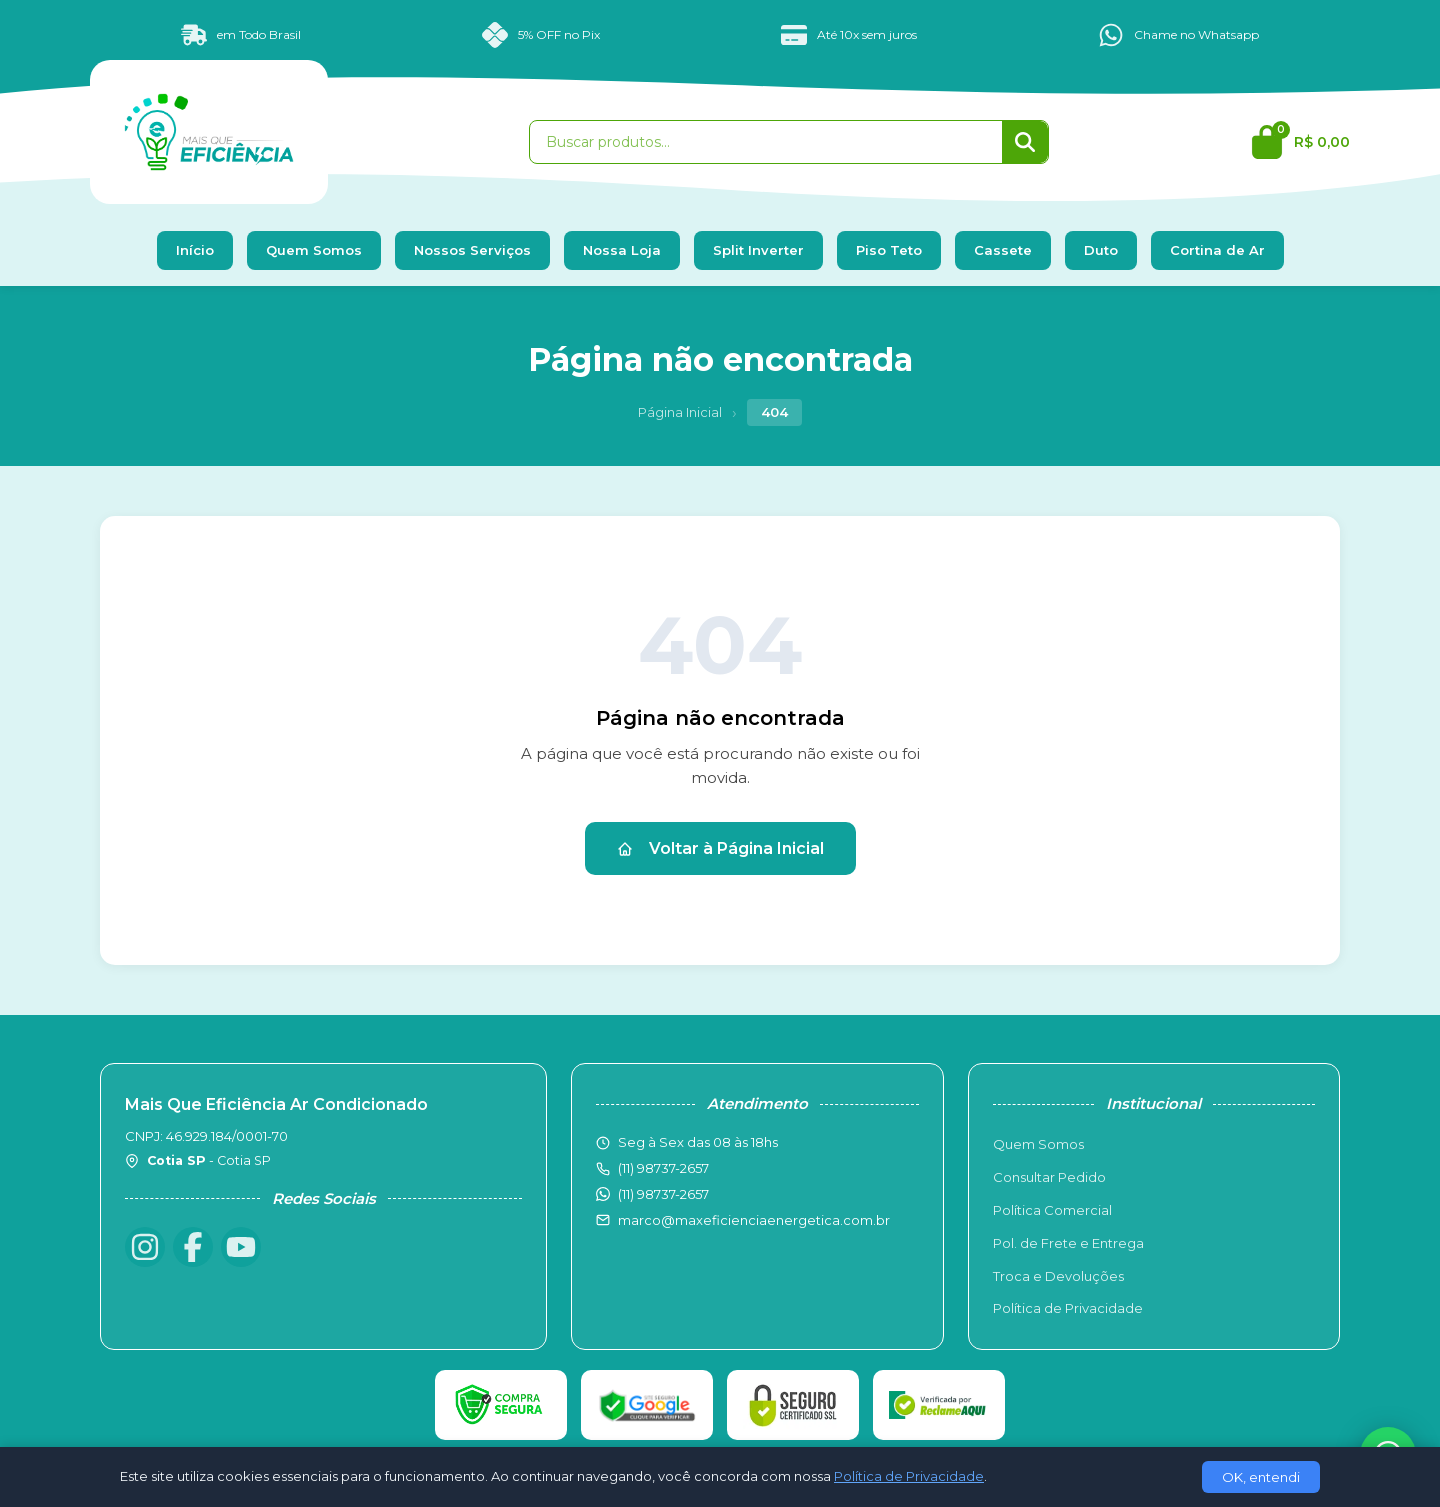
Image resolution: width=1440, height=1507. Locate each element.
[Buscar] (1025, 142)
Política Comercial (1052, 1210)
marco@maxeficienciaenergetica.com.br (754, 1220)
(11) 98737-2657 (663, 1194)
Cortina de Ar (1217, 250)
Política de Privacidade (1068, 1308)
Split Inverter (758, 250)
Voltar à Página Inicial (720, 848)
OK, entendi (1261, 1477)
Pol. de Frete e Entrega (1068, 1243)
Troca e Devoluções (1058, 1276)
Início (195, 250)
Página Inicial (680, 412)
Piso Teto (889, 250)
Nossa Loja (622, 250)
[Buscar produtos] (766, 142)
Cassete (1003, 250)
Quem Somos (314, 250)
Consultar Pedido (1049, 1177)
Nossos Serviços (472, 250)
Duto (1101, 250)
